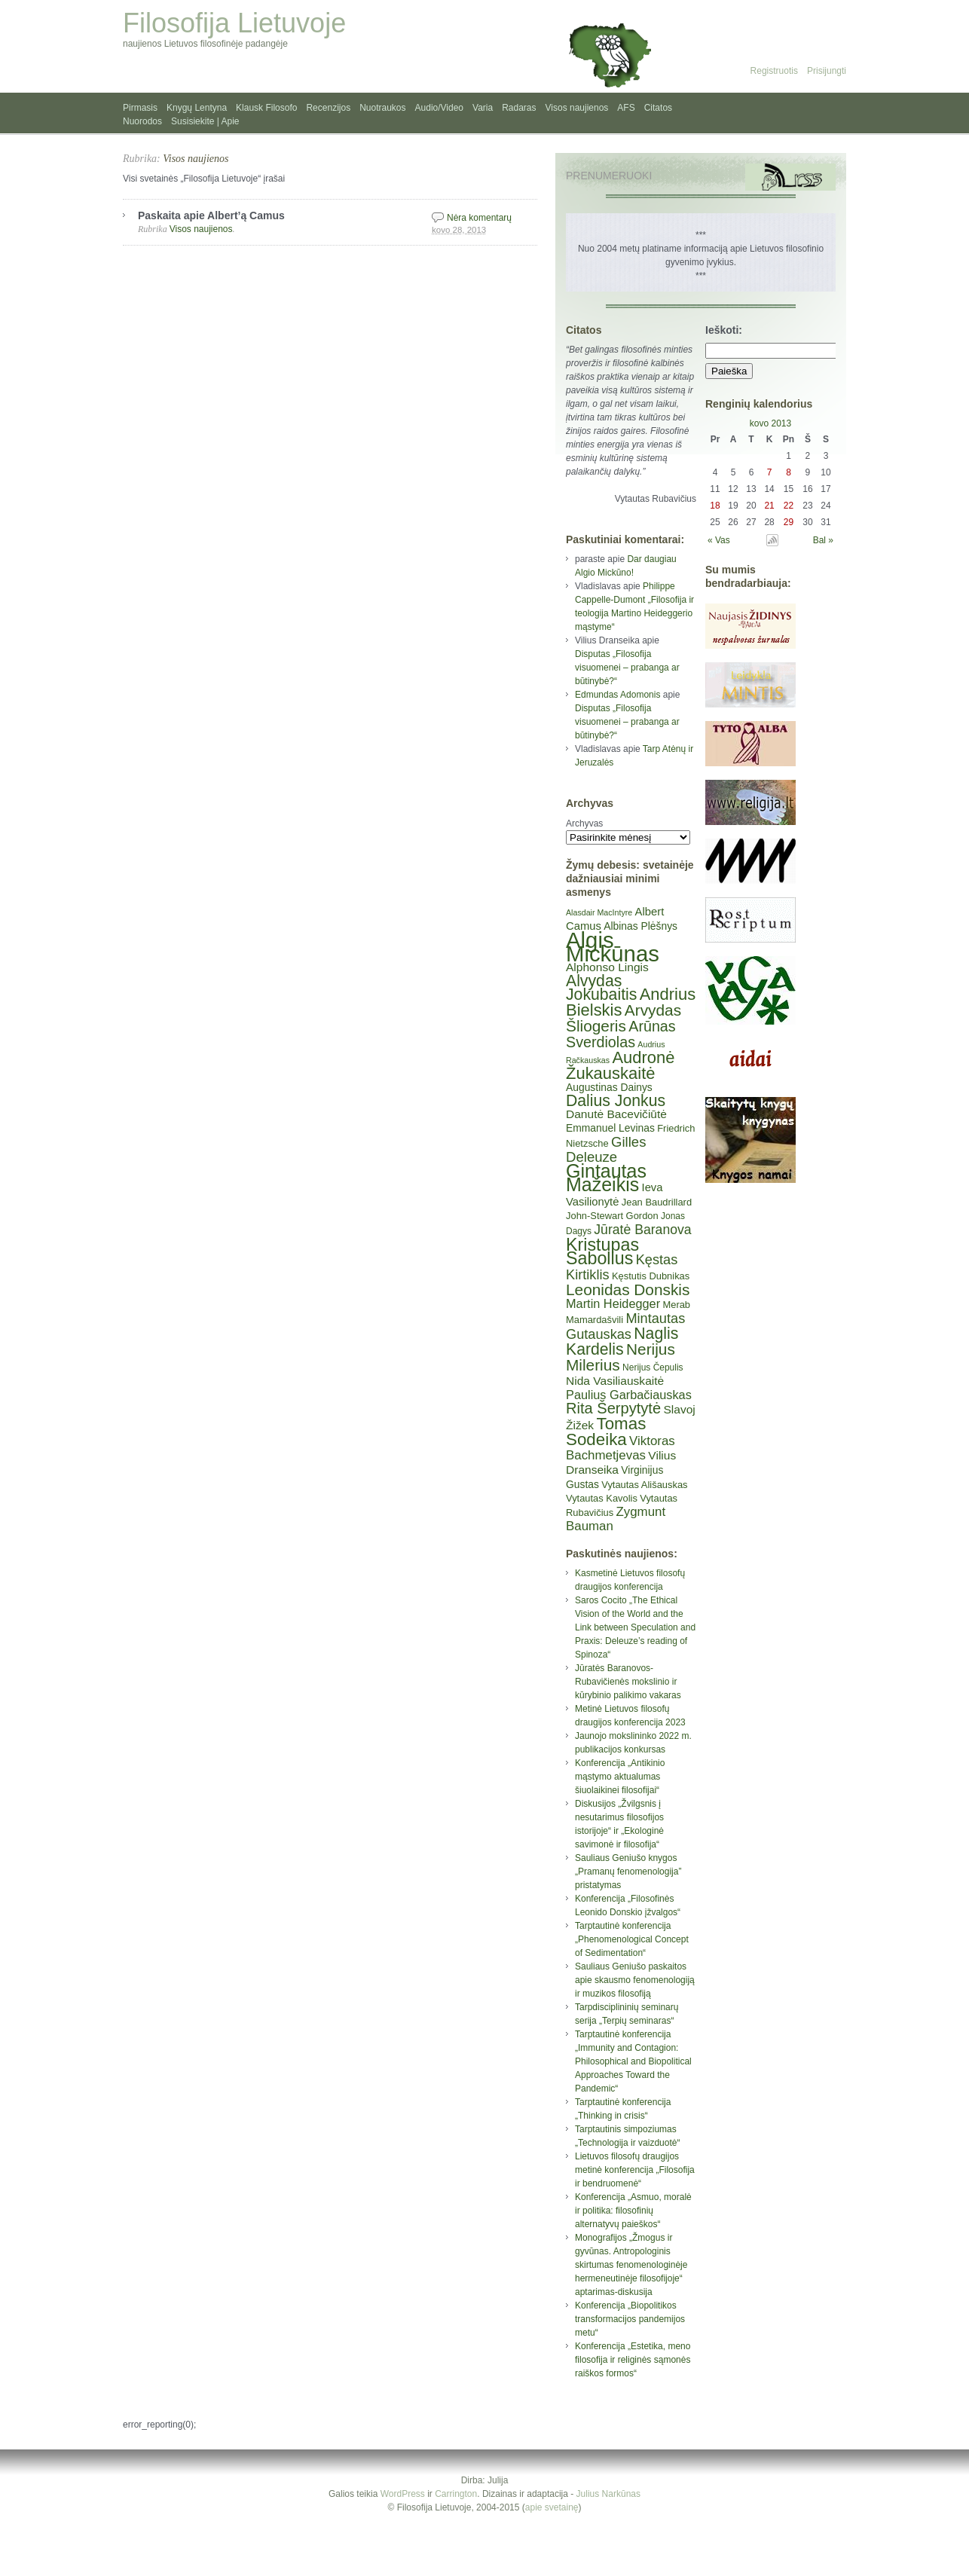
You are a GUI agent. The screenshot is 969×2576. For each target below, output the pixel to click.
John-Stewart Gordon (612, 1215)
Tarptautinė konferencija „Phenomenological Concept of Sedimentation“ (632, 1939)
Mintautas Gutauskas (625, 1326)
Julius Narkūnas (608, 2494)
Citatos (658, 107)
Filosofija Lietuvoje (234, 23)
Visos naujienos (577, 107)
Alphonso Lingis (607, 967)
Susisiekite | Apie (205, 121)
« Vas (719, 540)
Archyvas (584, 823)
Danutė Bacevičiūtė (616, 1114)
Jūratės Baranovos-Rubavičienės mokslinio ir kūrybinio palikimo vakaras (628, 1682)
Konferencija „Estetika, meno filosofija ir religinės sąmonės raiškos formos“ (632, 2360)
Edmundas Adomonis (617, 694)
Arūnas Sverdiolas (621, 1034)
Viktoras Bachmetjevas (620, 1448)
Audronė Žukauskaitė (620, 1065)
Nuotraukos (382, 107)
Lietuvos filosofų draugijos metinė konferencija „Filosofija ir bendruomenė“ (635, 2170)
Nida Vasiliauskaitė (615, 1380)
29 (788, 522)
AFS (625, 107)
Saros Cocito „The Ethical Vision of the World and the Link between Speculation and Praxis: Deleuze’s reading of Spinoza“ (635, 1627)
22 (788, 505)
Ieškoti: (723, 330)
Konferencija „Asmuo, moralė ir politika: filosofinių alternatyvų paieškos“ (633, 2210)
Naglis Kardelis (622, 1341)
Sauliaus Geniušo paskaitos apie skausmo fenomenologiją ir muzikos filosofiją (635, 1980)
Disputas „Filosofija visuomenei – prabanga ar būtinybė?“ (627, 667)
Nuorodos (142, 121)
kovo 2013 (770, 423)
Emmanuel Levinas (610, 1128)
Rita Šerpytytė (613, 1408)
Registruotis (774, 71)
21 (769, 505)
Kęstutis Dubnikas (650, 1276)
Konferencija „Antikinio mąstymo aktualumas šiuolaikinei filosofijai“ (620, 1776)
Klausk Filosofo (266, 107)
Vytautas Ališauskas (644, 1484)
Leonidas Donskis (627, 1289)
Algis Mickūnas (612, 946)
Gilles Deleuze (606, 1149)
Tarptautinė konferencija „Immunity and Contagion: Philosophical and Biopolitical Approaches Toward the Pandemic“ (633, 2061)
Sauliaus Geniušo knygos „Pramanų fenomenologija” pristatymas (628, 1871)
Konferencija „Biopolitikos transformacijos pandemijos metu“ (630, 2319)
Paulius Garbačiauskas (629, 1394)
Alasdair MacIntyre (599, 912)
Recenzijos (328, 107)
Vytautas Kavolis (601, 1498)
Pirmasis (140, 107)
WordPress (403, 2494)
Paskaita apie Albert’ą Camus (211, 215)
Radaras (519, 107)
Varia (482, 107)
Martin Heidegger (613, 1303)
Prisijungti (826, 71)
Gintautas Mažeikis (606, 1177)
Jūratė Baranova (642, 1229)
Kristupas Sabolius (602, 1251)
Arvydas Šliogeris (623, 1017)
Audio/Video (439, 107)
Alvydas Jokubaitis (601, 987)
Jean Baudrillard (657, 1202)
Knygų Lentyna (197, 107)
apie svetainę (552, 2507)
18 (715, 505)
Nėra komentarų (479, 217)
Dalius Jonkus (615, 1100)
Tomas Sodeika (606, 1431)
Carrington (456, 2494)
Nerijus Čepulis (652, 1367)
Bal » (823, 540)
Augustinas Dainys (609, 1087)
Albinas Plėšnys (640, 926)
